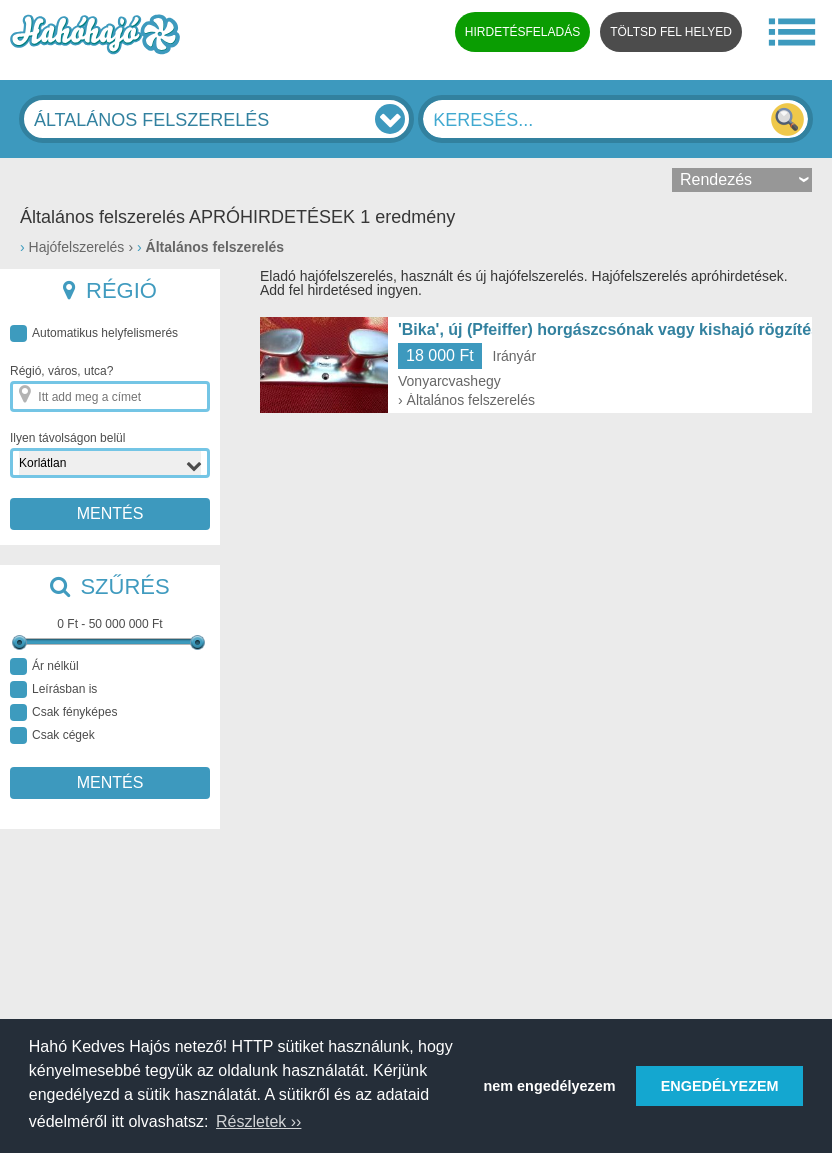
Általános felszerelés (215, 247)
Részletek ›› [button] (258, 1121)
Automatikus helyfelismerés (94, 333)
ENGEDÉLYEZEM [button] (720, 1086)
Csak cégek (52, 735)
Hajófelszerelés (77, 247)
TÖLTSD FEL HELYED (671, 32)
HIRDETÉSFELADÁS (522, 32)
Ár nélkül (44, 666)
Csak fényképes (63, 712)
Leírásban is (53, 689)
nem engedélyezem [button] (550, 1086)
